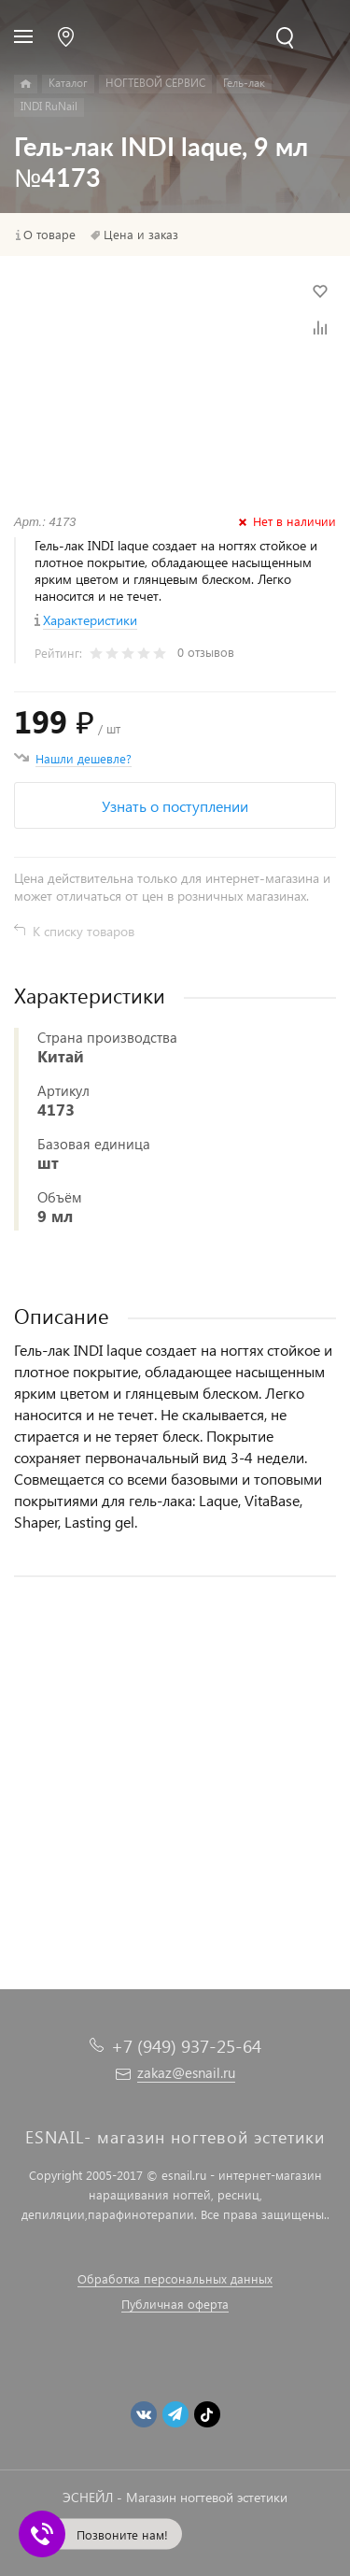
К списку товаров (83, 931)
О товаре (49, 234)
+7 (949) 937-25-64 (186, 2045)
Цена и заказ (141, 234)
